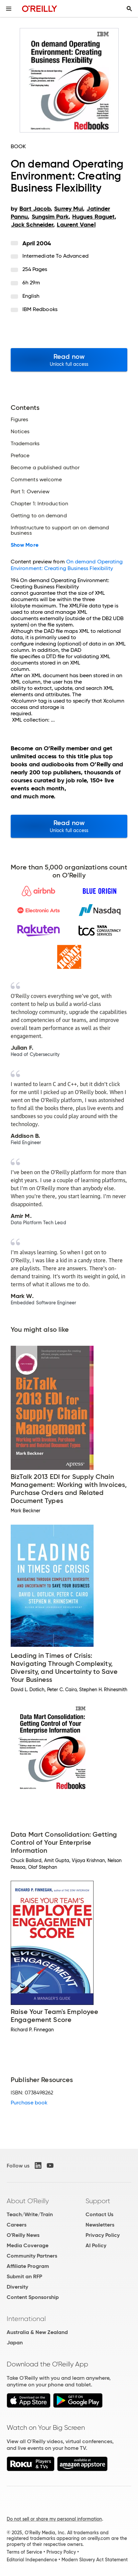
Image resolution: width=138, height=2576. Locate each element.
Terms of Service (24, 2552)
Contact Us (99, 2214)
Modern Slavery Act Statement (94, 2560)
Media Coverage (27, 2245)
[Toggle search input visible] (129, 9)
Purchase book (29, 2102)
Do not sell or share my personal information (54, 2519)
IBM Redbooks (39, 309)
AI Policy (96, 2245)
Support (98, 2201)
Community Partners (32, 2255)
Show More (24, 545)
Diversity (17, 2286)
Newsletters (100, 2224)
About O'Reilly (28, 2201)
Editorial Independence (32, 2560)
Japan (15, 2342)
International (26, 2319)
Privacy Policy (103, 2235)
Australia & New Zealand (37, 2332)
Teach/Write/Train (30, 2214)
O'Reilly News (23, 2235)
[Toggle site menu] (9, 9)
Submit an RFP (24, 2276)
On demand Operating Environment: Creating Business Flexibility (67, 564)
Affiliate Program (28, 2266)
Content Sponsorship (33, 2297)
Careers (16, 2224)
